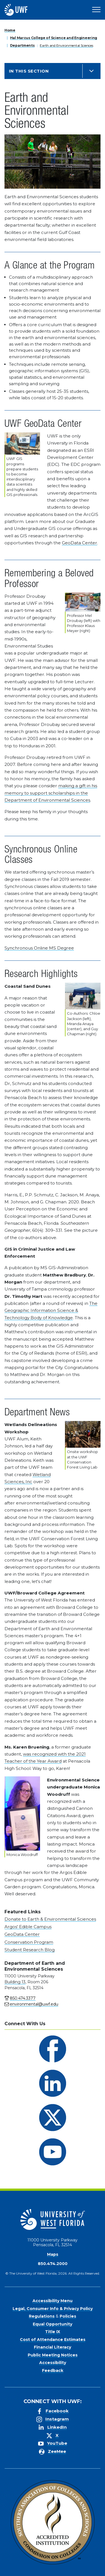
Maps (52, 2254)
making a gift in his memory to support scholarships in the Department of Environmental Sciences (50, 793)
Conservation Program (28, 1942)
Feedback (52, 2370)
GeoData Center (79, 542)
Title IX (52, 2331)
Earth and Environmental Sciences (66, 45)
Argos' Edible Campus (28, 1926)
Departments (22, 45)
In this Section (29, 71)
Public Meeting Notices (53, 2355)
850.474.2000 (52, 2263)
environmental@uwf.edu (34, 2004)
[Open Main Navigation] (96, 10)
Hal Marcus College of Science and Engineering (53, 38)
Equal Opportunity (52, 2324)
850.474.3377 (23, 1998)
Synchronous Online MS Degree (39, 948)
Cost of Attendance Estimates (52, 2339)
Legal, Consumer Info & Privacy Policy (53, 2308)
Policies (68, 2316)
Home (9, 30)
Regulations (42, 2316)
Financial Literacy (52, 2347)
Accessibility (52, 2362)
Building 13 (14, 1981)
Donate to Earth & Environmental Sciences (50, 1919)
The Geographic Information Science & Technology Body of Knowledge (50, 1310)
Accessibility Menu (52, 2300)
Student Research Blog (29, 1949)
